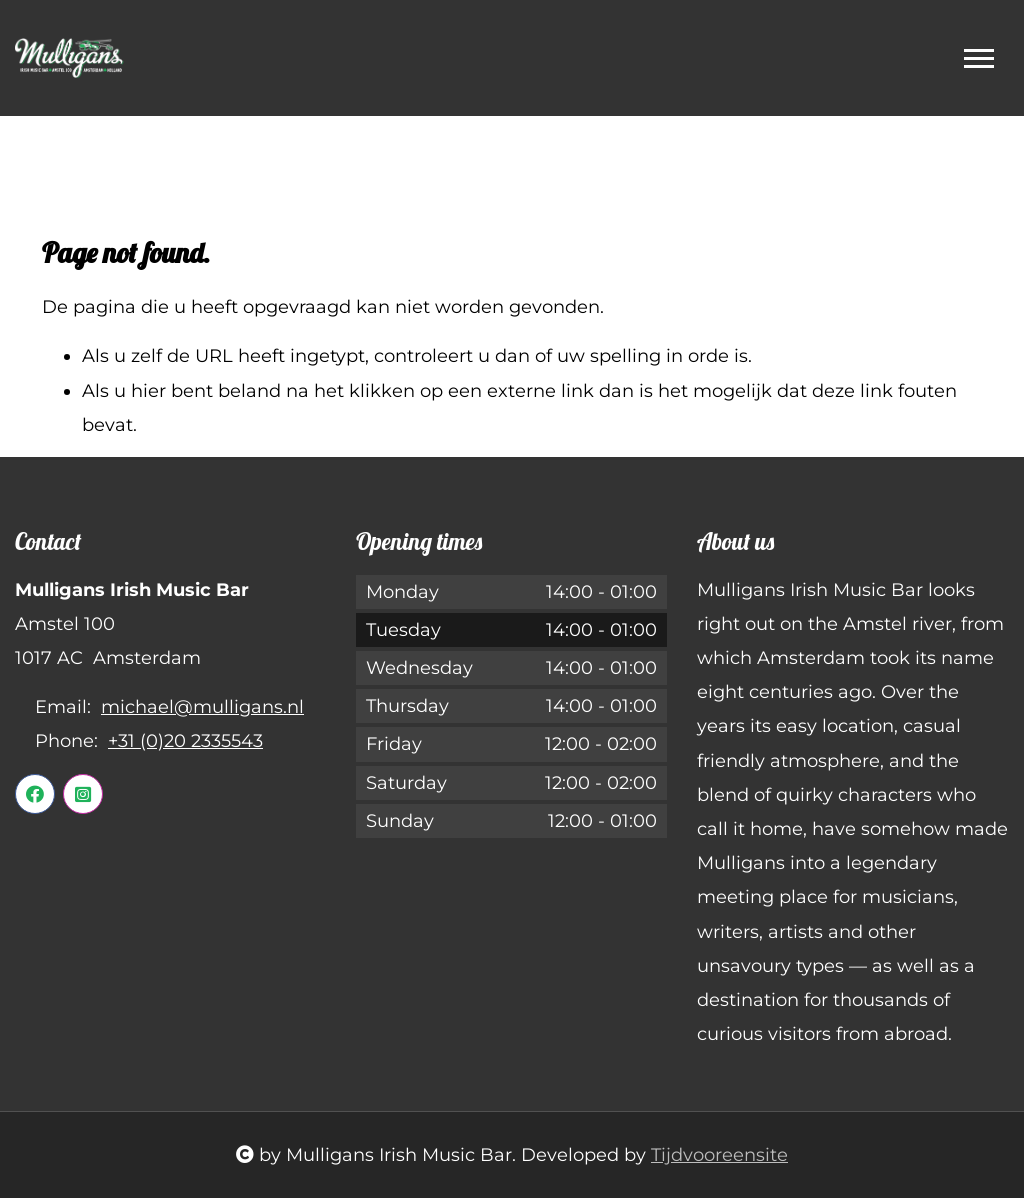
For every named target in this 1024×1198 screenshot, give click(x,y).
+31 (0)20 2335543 (185, 741)
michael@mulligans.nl (202, 707)
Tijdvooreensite (719, 1155)
